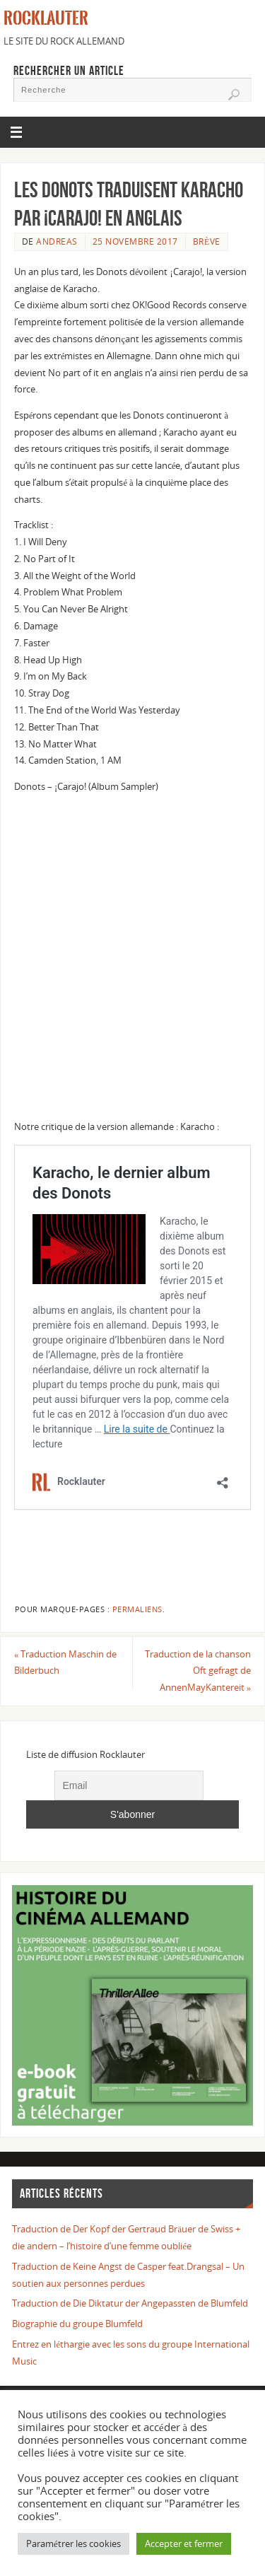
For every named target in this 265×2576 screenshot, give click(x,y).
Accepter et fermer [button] (184, 2543)
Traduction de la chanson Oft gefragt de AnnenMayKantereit (198, 1671)
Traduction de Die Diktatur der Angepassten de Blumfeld (130, 2303)
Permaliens (137, 1609)
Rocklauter (46, 18)
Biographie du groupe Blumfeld (77, 2324)
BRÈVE (206, 241)
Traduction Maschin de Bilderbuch (65, 1662)
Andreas (57, 241)
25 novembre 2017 (135, 241)
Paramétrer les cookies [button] (73, 2543)
